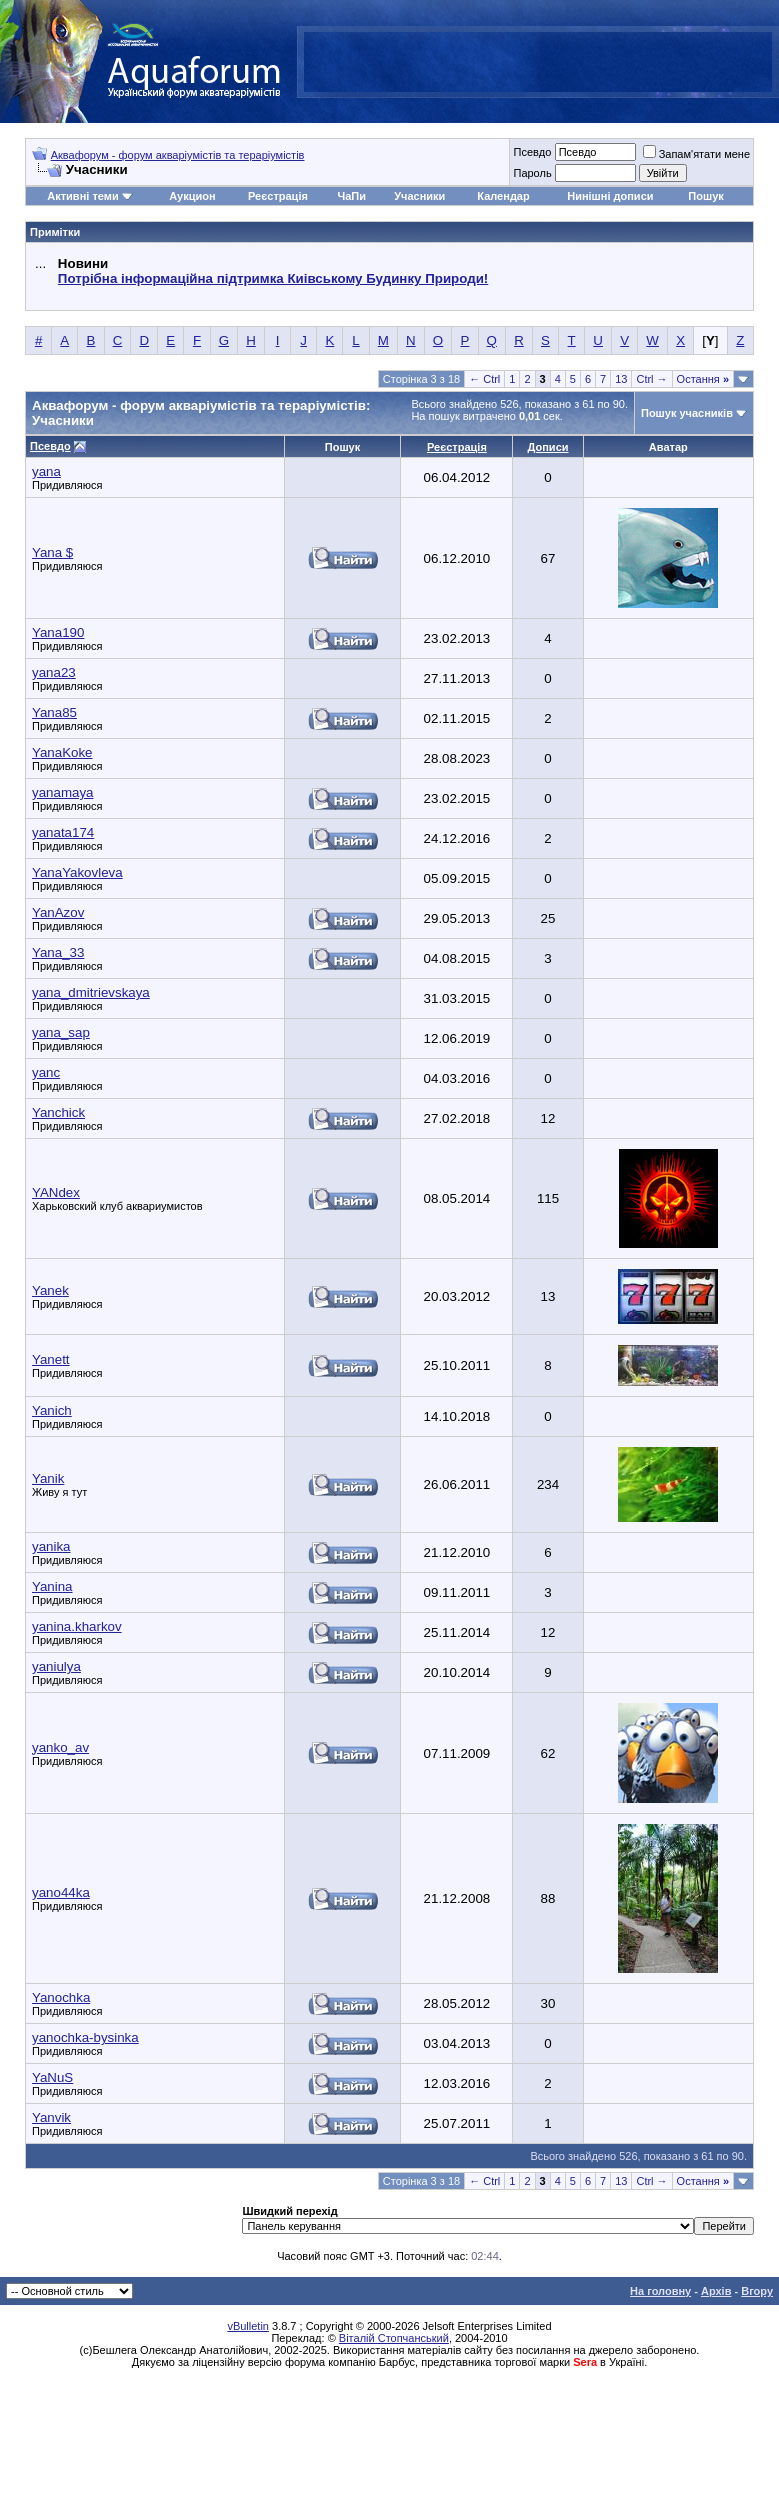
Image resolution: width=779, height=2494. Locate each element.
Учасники (419, 196)
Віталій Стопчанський (394, 2338)
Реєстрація (278, 196)
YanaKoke (62, 752)
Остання (703, 379)
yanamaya (63, 792)
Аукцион (192, 196)
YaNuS (52, 2077)
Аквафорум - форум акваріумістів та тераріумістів (178, 155)
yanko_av (60, 1747)
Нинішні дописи (610, 196)
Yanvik (51, 2117)
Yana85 (54, 712)
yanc (46, 1072)
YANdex (56, 1192)
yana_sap (61, 1032)
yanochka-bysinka (85, 2037)
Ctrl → (651, 379)
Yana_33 (58, 952)
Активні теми (82, 196)
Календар (503, 196)
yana (46, 471)
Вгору (757, 2291)
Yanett (51, 1359)
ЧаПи (351, 196)
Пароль (532, 173)
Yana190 (58, 632)
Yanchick (58, 1112)
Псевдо (532, 152)
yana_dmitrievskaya (91, 992)
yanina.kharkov (77, 1626)
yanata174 (63, 832)
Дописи (548, 447)
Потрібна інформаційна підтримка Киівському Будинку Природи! (273, 278)
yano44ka (61, 1892)
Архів (716, 2291)
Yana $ (52, 552)
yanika (51, 1546)
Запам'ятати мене (696, 154)
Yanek (50, 1290)
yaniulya (56, 1666)
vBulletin (248, 2326)
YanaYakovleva (77, 872)
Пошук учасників (687, 413)
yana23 (54, 672)
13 (621, 379)
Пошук (705, 196)
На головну (660, 2291)
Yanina (52, 1586)
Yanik (48, 1478)
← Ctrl (484, 379)
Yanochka (61, 1997)
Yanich (52, 1410)
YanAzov (58, 912)
